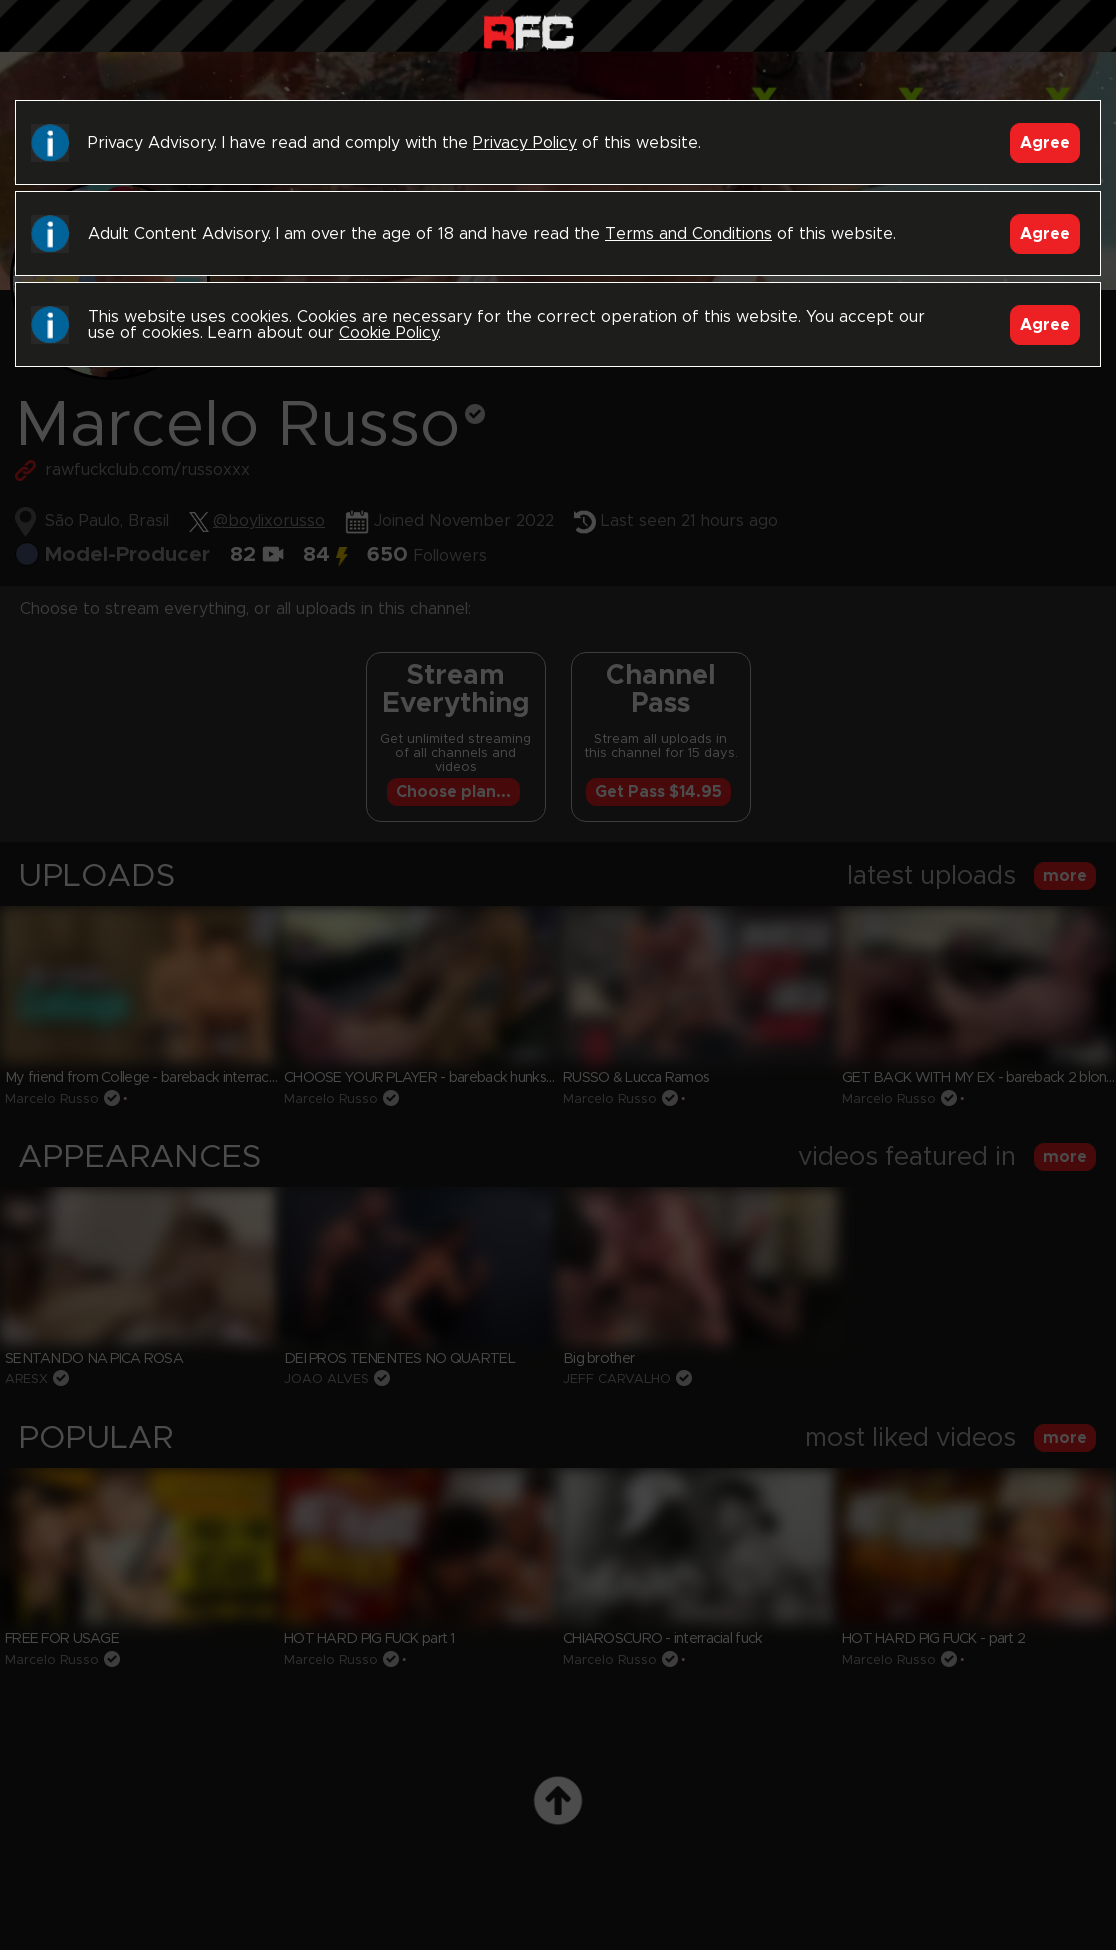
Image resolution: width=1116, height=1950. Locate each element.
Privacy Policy (525, 143)
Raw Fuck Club (528, 30)
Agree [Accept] (1045, 143)
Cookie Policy (388, 333)
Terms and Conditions (688, 234)
